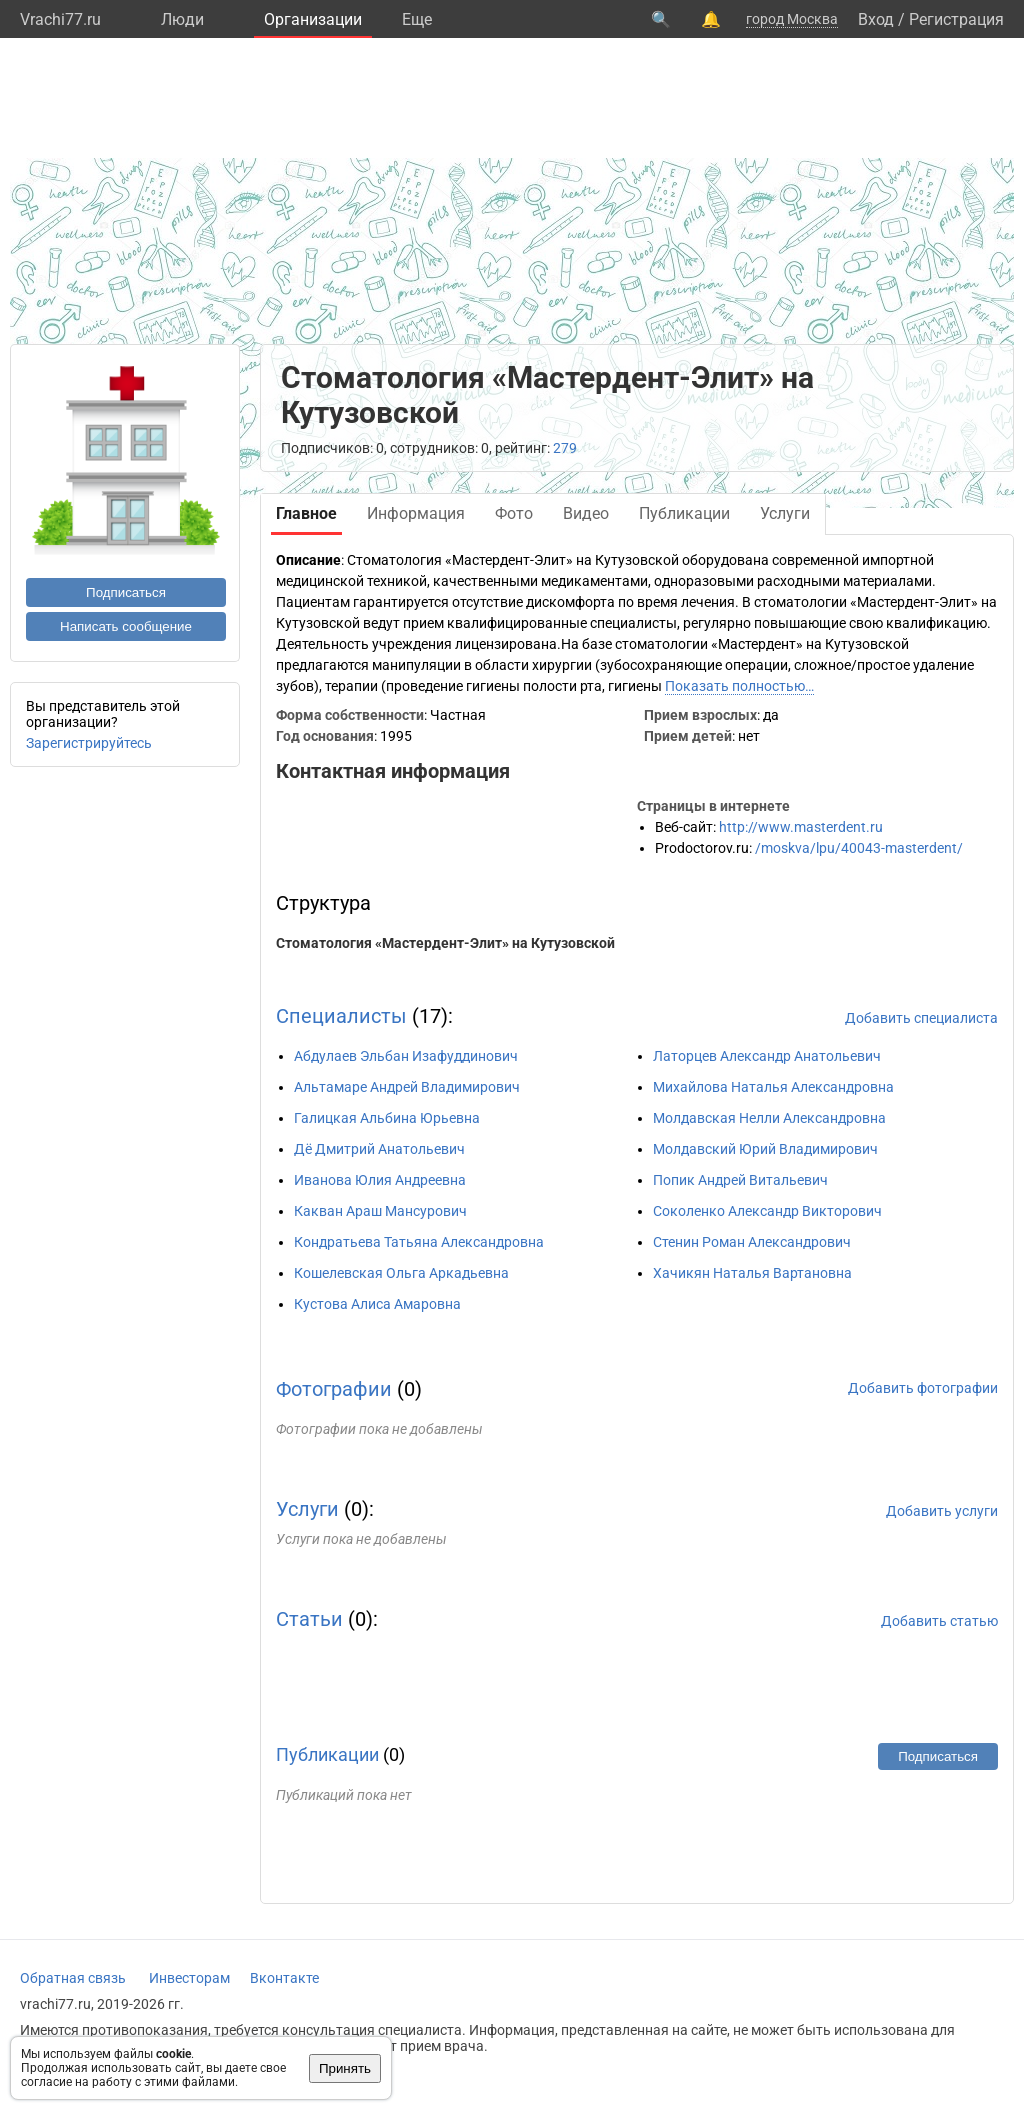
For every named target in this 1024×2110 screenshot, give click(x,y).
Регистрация (956, 19)
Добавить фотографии (923, 1388)
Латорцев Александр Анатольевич (767, 1056)
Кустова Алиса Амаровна (377, 1304)
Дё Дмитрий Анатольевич (379, 1149)
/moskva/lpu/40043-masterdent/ (859, 848)
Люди (182, 19)
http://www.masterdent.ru (801, 827)
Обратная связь (73, 1978)
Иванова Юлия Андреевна (380, 1180)
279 (565, 448)
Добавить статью (939, 1621)
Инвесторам (189, 1978)
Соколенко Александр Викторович (767, 1211)
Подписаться (126, 592)
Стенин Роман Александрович (752, 1242)
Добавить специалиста (921, 1018)
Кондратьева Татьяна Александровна (419, 1242)
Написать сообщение (126, 626)
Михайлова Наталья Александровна (773, 1087)
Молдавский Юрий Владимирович (765, 1149)
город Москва (792, 19)
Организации (313, 19)
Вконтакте (284, 1978)
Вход (876, 19)
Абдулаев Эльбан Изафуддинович (406, 1056)
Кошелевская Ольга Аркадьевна (401, 1273)
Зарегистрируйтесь (89, 743)
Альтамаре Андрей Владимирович (407, 1087)
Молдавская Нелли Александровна (769, 1118)
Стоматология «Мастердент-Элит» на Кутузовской (445, 943)
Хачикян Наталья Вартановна (752, 1273)
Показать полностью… (739, 686)
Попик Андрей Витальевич (740, 1180)
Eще (417, 19)
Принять (345, 2068)
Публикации (327, 1754)
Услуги (307, 1509)
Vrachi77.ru (60, 19)
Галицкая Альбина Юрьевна (387, 1118)
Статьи (309, 1619)
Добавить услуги (942, 1511)
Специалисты (341, 1016)
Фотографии (334, 1389)
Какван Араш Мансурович (380, 1211)
